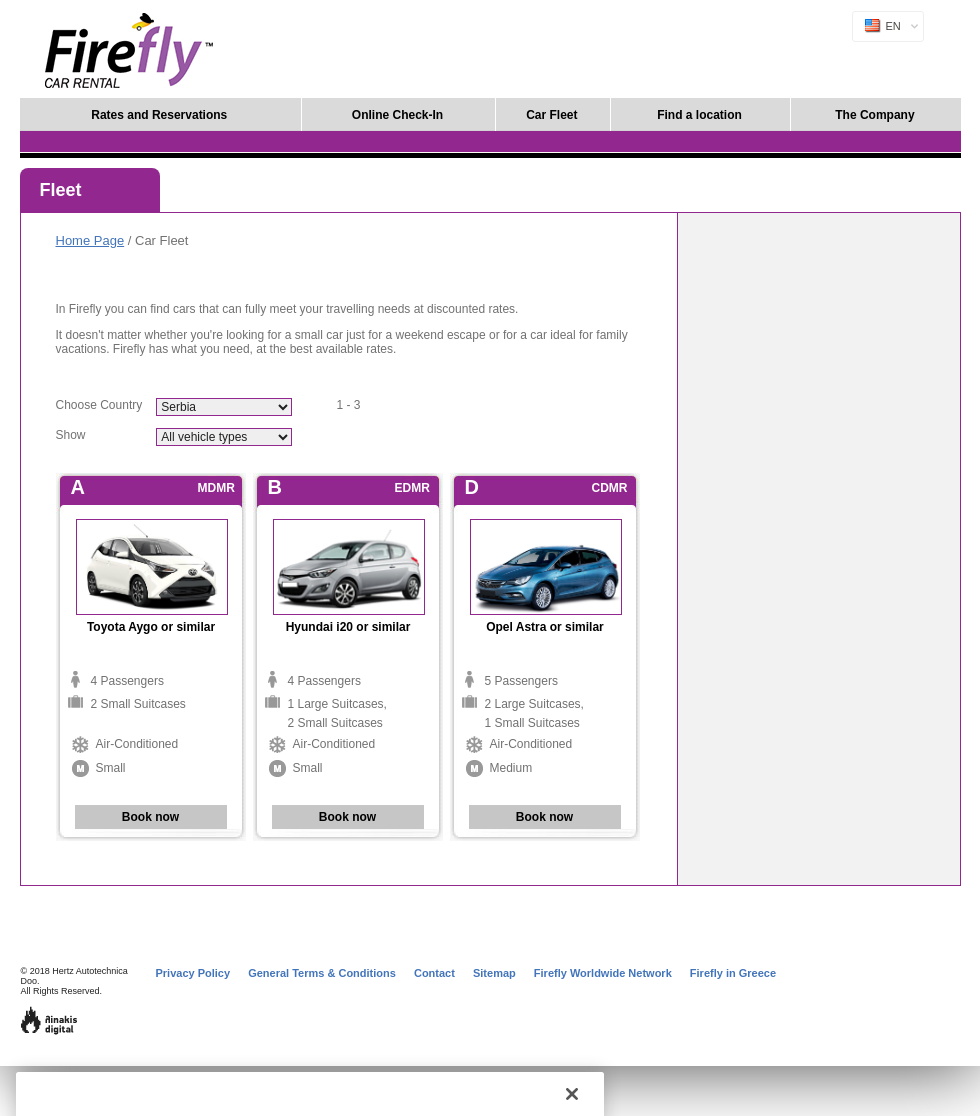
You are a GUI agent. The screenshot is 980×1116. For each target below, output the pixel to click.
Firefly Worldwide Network (603, 973)
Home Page (90, 240)
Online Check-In (397, 115)
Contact (434, 973)
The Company (874, 115)
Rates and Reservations (159, 115)
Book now (150, 817)
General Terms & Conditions (322, 973)
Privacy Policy (193, 973)
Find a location (699, 115)
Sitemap (494, 973)
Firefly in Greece (733, 973)
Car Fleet (551, 115)
